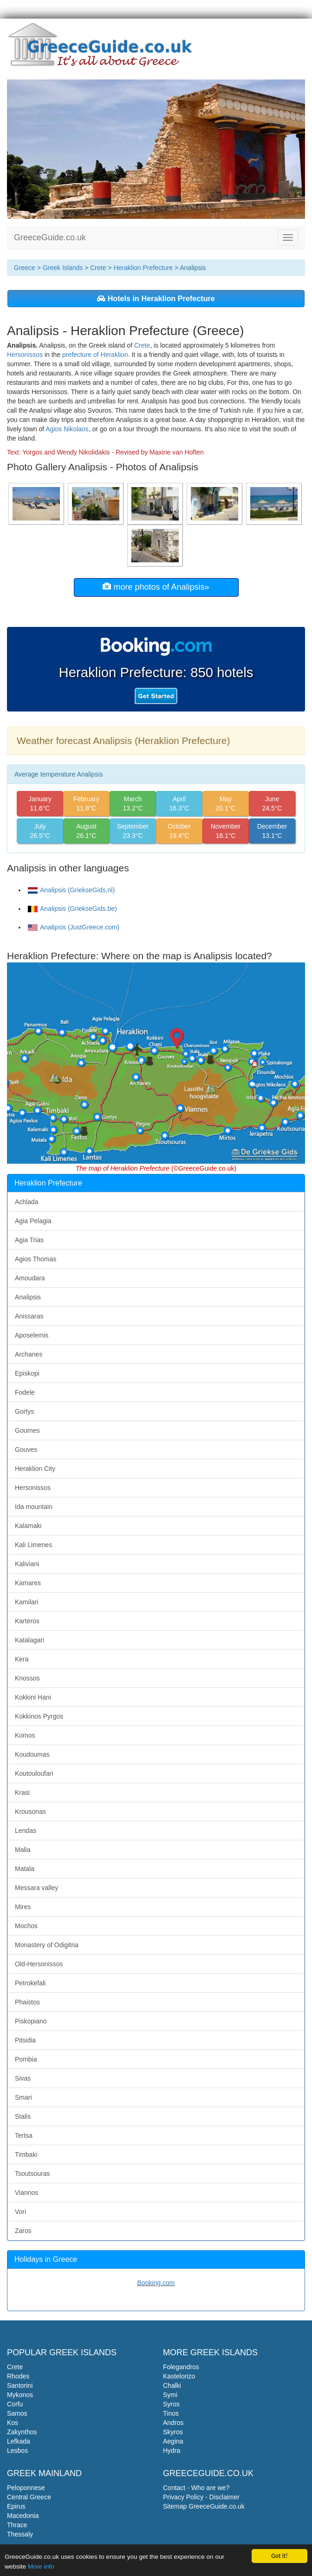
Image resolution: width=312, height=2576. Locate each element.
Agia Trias (29, 1240)
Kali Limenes (33, 1544)
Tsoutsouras (32, 2173)
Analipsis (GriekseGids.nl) (71, 890)
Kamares (28, 1583)
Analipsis (28, 1297)
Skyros (173, 2432)
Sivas (23, 2078)
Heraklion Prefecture (143, 267)
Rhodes (18, 2376)
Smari (23, 2097)
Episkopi (27, 1373)
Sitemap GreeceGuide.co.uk (204, 2506)
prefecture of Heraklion (95, 354)
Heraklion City (35, 1468)
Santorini (19, 2385)
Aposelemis (31, 1335)
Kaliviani (27, 1564)
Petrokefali (30, 1983)
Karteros (27, 1621)
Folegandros (181, 2367)
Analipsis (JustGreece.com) (73, 927)
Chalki (172, 2385)
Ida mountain (33, 1506)
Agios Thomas (35, 1259)
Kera (22, 1659)
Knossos (27, 1678)
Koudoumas (32, 1754)
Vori (20, 2211)
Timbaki (26, 2154)
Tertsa (23, 2135)
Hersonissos (25, 354)
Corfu (15, 2404)
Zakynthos (22, 2432)
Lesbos (17, 2450)
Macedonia (23, 2515)
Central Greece (29, 2497)
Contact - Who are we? (196, 2487)
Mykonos (20, 2394)
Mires (23, 1907)
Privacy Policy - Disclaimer (201, 2497)
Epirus (16, 2506)
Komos (25, 1735)
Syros (171, 2404)
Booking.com (156, 2282)
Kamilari (27, 1602)
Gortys (24, 1411)
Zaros (23, 2230)
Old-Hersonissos (39, 1964)
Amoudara (30, 1278)
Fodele (25, 1392)
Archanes (28, 1354)
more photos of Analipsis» (156, 587)
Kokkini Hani (33, 1697)
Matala (24, 1868)
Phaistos (27, 2002)
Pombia (26, 2059)
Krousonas (30, 1811)
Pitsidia (25, 2040)
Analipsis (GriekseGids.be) (72, 908)
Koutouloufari (34, 1773)
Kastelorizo (179, 2376)
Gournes (27, 1430)
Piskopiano (31, 2021)
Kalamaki (28, 1525)
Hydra (171, 2450)
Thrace (17, 2525)
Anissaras (29, 1316)
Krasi (22, 1792)
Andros (173, 2422)
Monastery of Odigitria (46, 1945)
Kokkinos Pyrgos (39, 1716)
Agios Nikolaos (67, 429)
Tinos (171, 2413)
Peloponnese (26, 2487)
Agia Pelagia (33, 1221)
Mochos (26, 1926)
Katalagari (29, 1640)
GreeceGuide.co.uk (50, 237)
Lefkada (18, 2441)
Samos (17, 2413)
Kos (12, 2422)
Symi (170, 2394)
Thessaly (20, 2534)
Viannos (26, 2192)
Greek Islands (63, 267)
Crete (98, 267)
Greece (24, 267)
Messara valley (36, 1887)
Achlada (27, 1202)
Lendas (25, 1830)
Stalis (23, 2116)
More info (41, 2567)
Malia (22, 1849)
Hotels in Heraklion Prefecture (156, 298)
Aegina (173, 2441)
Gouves (26, 1449)
